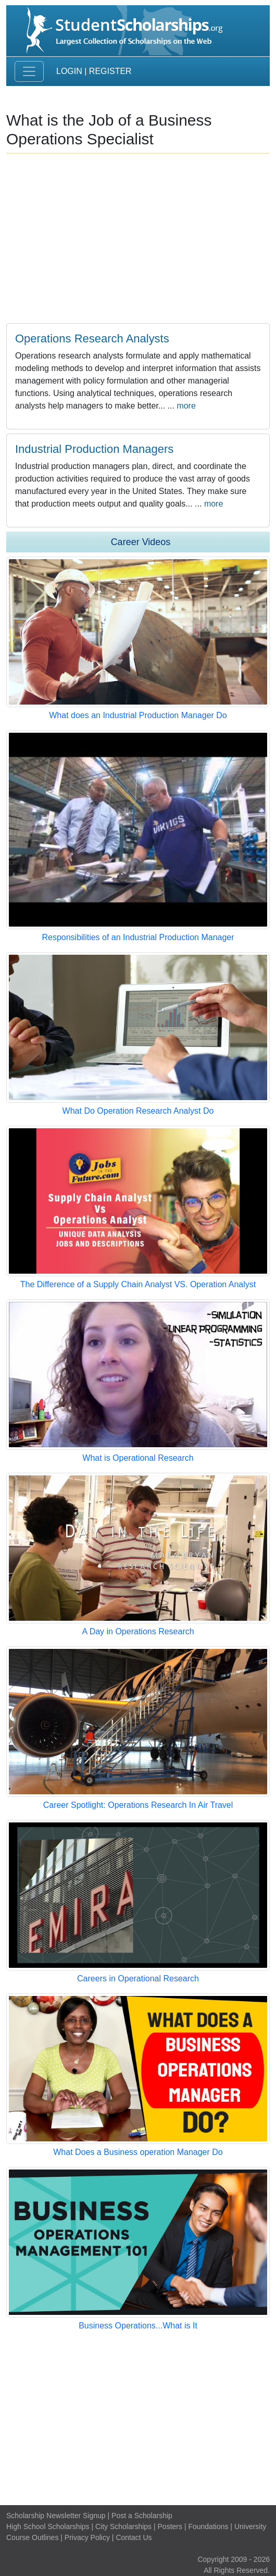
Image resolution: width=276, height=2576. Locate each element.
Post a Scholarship (141, 2515)
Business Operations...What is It (138, 2325)
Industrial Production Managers (94, 448)
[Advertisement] (138, 2419)
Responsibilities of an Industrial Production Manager (138, 937)
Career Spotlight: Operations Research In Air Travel (138, 1805)
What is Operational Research (137, 1457)
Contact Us (134, 2537)
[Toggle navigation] (29, 71)
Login (69, 71)
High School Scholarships (48, 2526)
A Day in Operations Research (138, 1631)
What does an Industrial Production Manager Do (138, 715)
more (186, 405)
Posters (170, 2526)
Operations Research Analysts (92, 338)
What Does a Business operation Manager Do (138, 2152)
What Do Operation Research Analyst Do (138, 1110)
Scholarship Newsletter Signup (56, 2515)
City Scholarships (123, 2526)
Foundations (208, 2526)
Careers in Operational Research (138, 1978)
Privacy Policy (87, 2537)
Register (110, 71)
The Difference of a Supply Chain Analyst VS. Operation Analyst (138, 1284)
